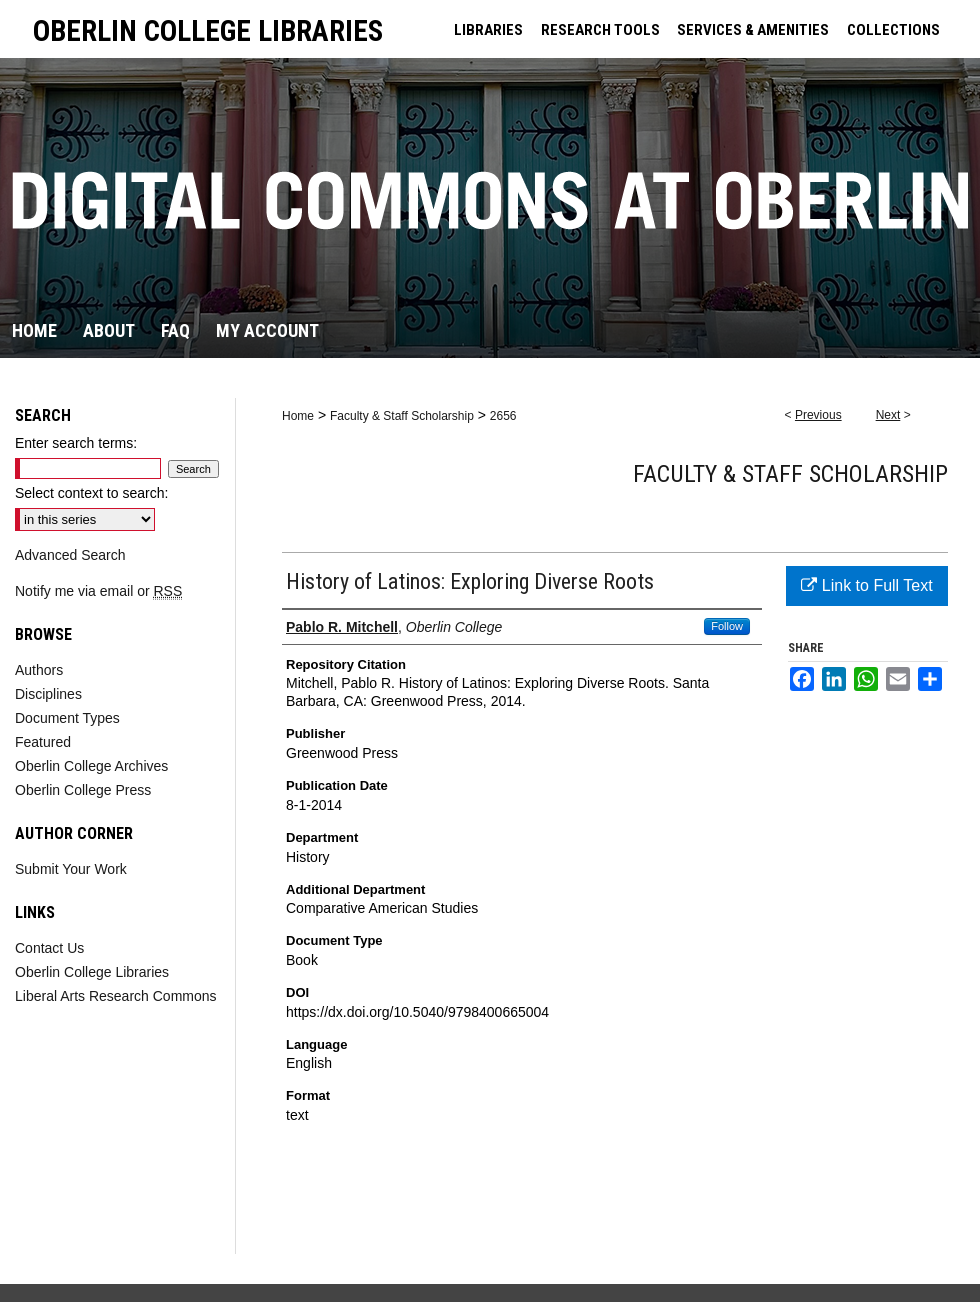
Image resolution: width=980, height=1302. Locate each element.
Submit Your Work (71, 869)
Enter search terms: (76, 443)
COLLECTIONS (893, 30)
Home (298, 416)
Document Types (67, 718)
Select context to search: (91, 493)
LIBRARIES (488, 30)
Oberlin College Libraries (92, 972)
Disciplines (48, 694)
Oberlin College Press (83, 790)
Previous (818, 415)
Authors (39, 670)
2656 (503, 416)
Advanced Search (70, 555)
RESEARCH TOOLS (600, 30)
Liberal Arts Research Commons (116, 996)
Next (888, 415)
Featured (43, 742)
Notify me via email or (98, 591)
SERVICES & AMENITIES (753, 30)
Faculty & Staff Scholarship (402, 416)
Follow (727, 626)
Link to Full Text (866, 585)
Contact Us (49, 948)
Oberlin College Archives (91, 766)
